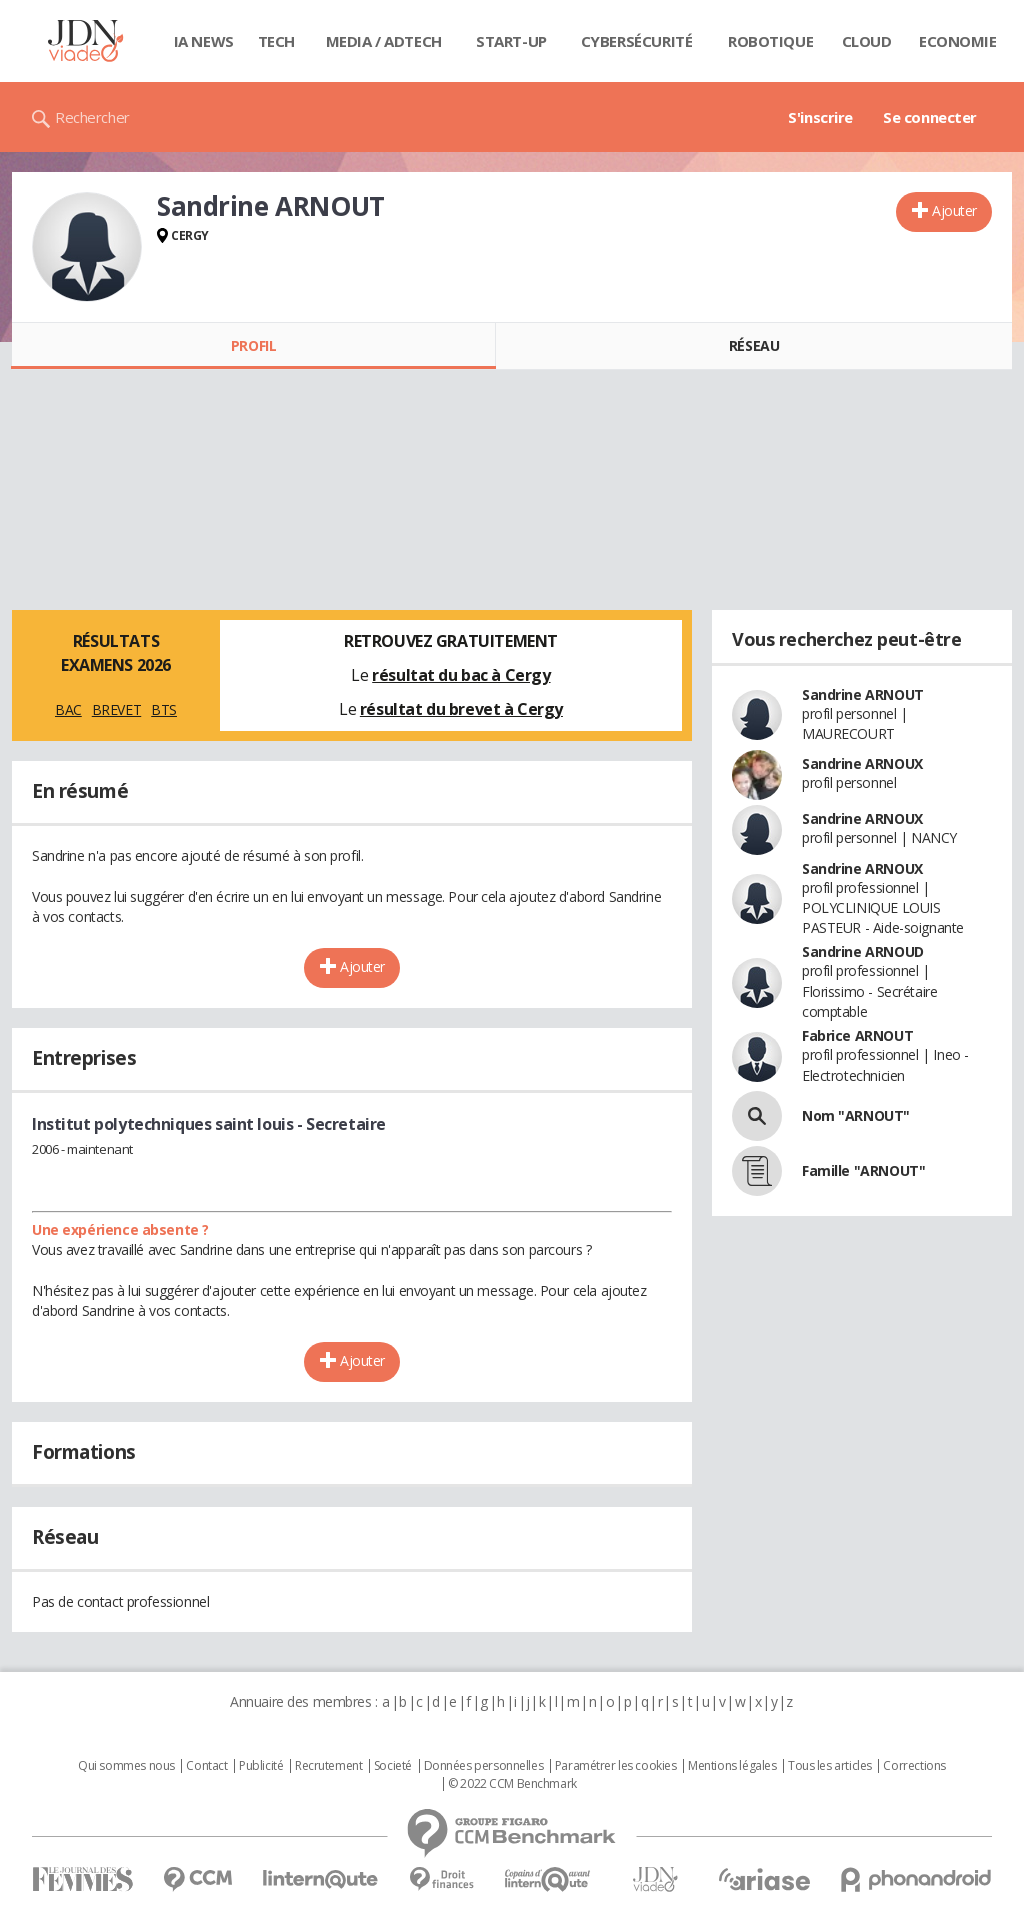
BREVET (116, 709)
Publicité (261, 1766)
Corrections (914, 1766)
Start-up (511, 41)
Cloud (867, 41)
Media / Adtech (384, 41)
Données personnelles (484, 1766)
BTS (164, 709)
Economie (958, 41)
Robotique (770, 41)
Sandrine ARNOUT (863, 694)
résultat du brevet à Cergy (461, 709)
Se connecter (930, 117)
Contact (206, 1766)
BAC (68, 709)
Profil (253, 345)
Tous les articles (830, 1766)
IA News (204, 41)
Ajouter (954, 210)
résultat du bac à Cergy (461, 675)
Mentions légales (732, 1766)
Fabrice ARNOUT (857, 1035)
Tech (276, 41)
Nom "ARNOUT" (856, 1115)
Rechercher (92, 117)
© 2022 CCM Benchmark (512, 1784)
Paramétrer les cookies (616, 1766)
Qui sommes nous (126, 1766)
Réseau (754, 345)
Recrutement (328, 1766)
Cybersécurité (637, 41)
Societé (393, 1766)
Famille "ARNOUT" (863, 1170)
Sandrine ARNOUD (863, 951)
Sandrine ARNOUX (862, 763)
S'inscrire (820, 117)
